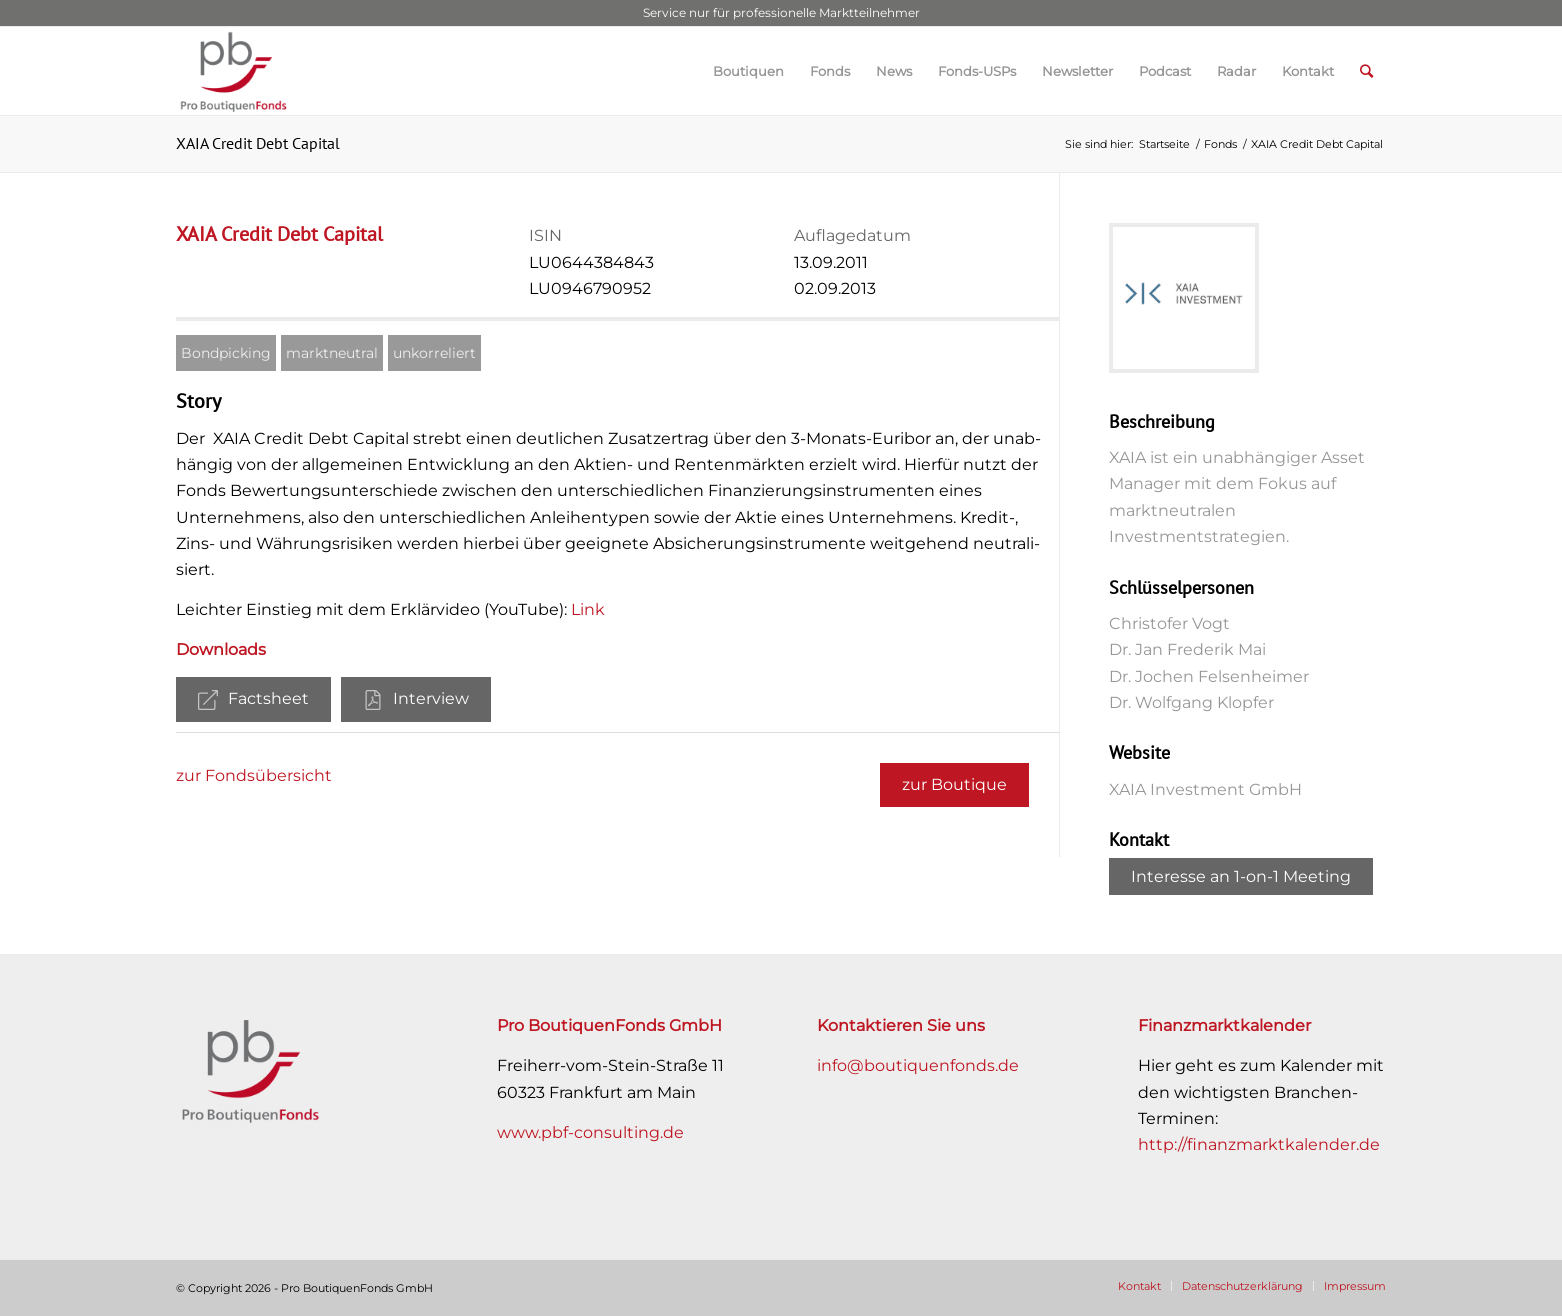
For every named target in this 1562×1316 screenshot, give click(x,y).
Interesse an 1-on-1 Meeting (1241, 876)
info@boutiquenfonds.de (918, 1065)
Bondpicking (226, 353)
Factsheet (253, 699)
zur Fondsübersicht (254, 775)
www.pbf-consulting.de (590, 1132)
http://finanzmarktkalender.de (1259, 1144)
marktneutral (332, 353)
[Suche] (1366, 71)
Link (588, 609)
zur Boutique (954, 784)
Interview (416, 699)
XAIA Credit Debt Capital (258, 143)
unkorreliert (434, 353)
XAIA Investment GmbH (1205, 789)
